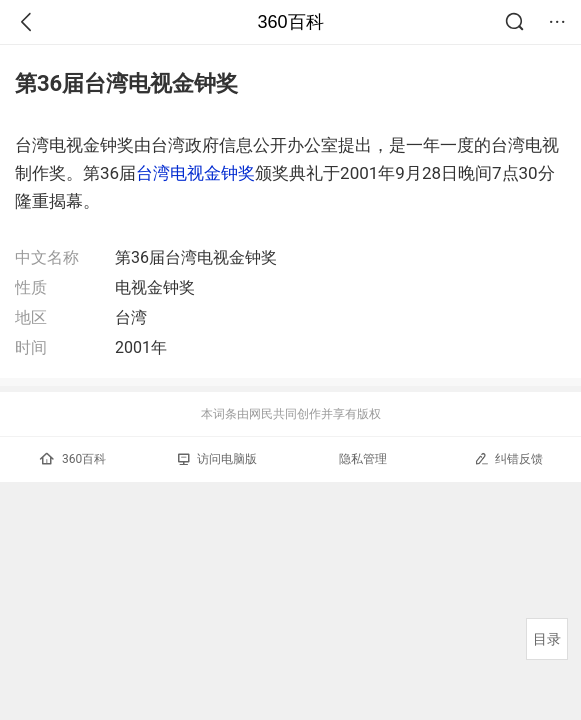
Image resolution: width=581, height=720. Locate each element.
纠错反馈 (508, 458)
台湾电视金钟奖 (195, 173)
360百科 (290, 22)
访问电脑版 (217, 459)
